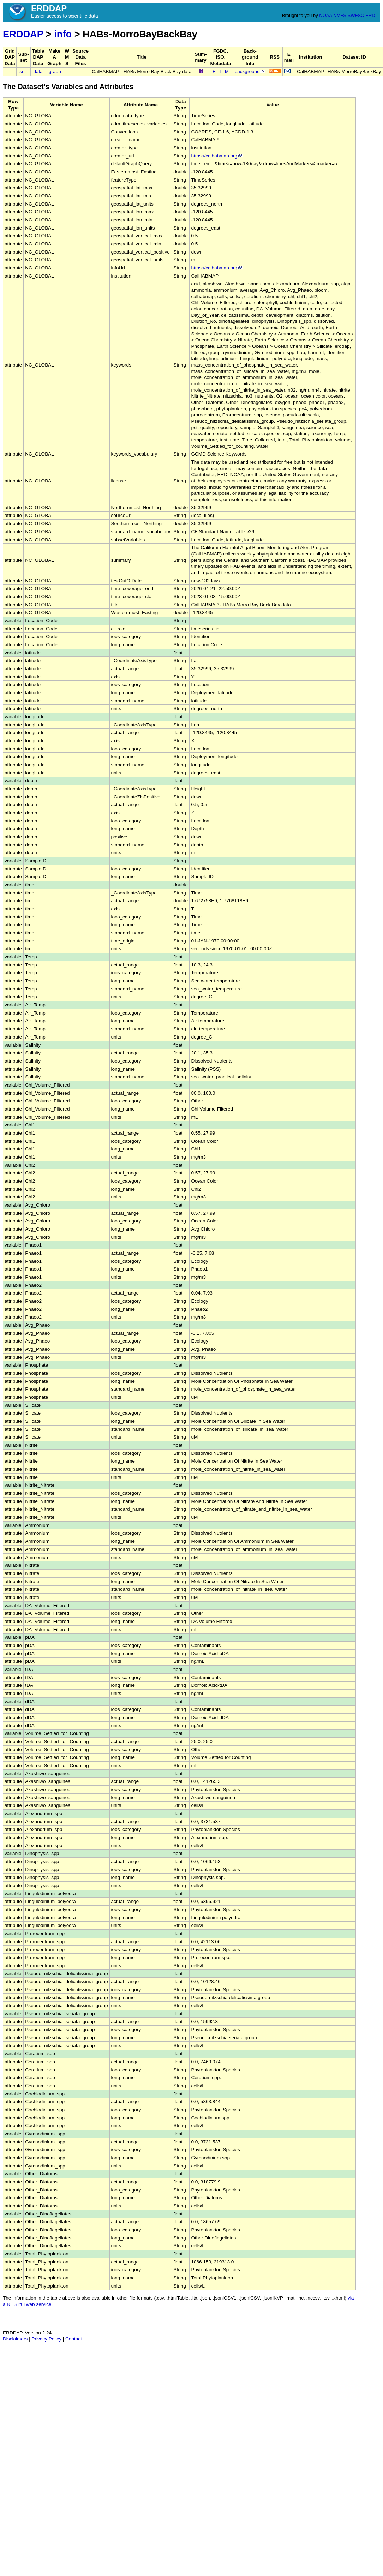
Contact (73, 2339)
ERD (370, 15)
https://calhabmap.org (217, 156)
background (250, 71)
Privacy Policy (46, 2339)
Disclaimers (15, 2339)
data (37, 71)
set (22, 71)
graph (55, 71)
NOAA (325, 15)
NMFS (339, 15)
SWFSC (356, 15)
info (63, 34)
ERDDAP (23, 34)
